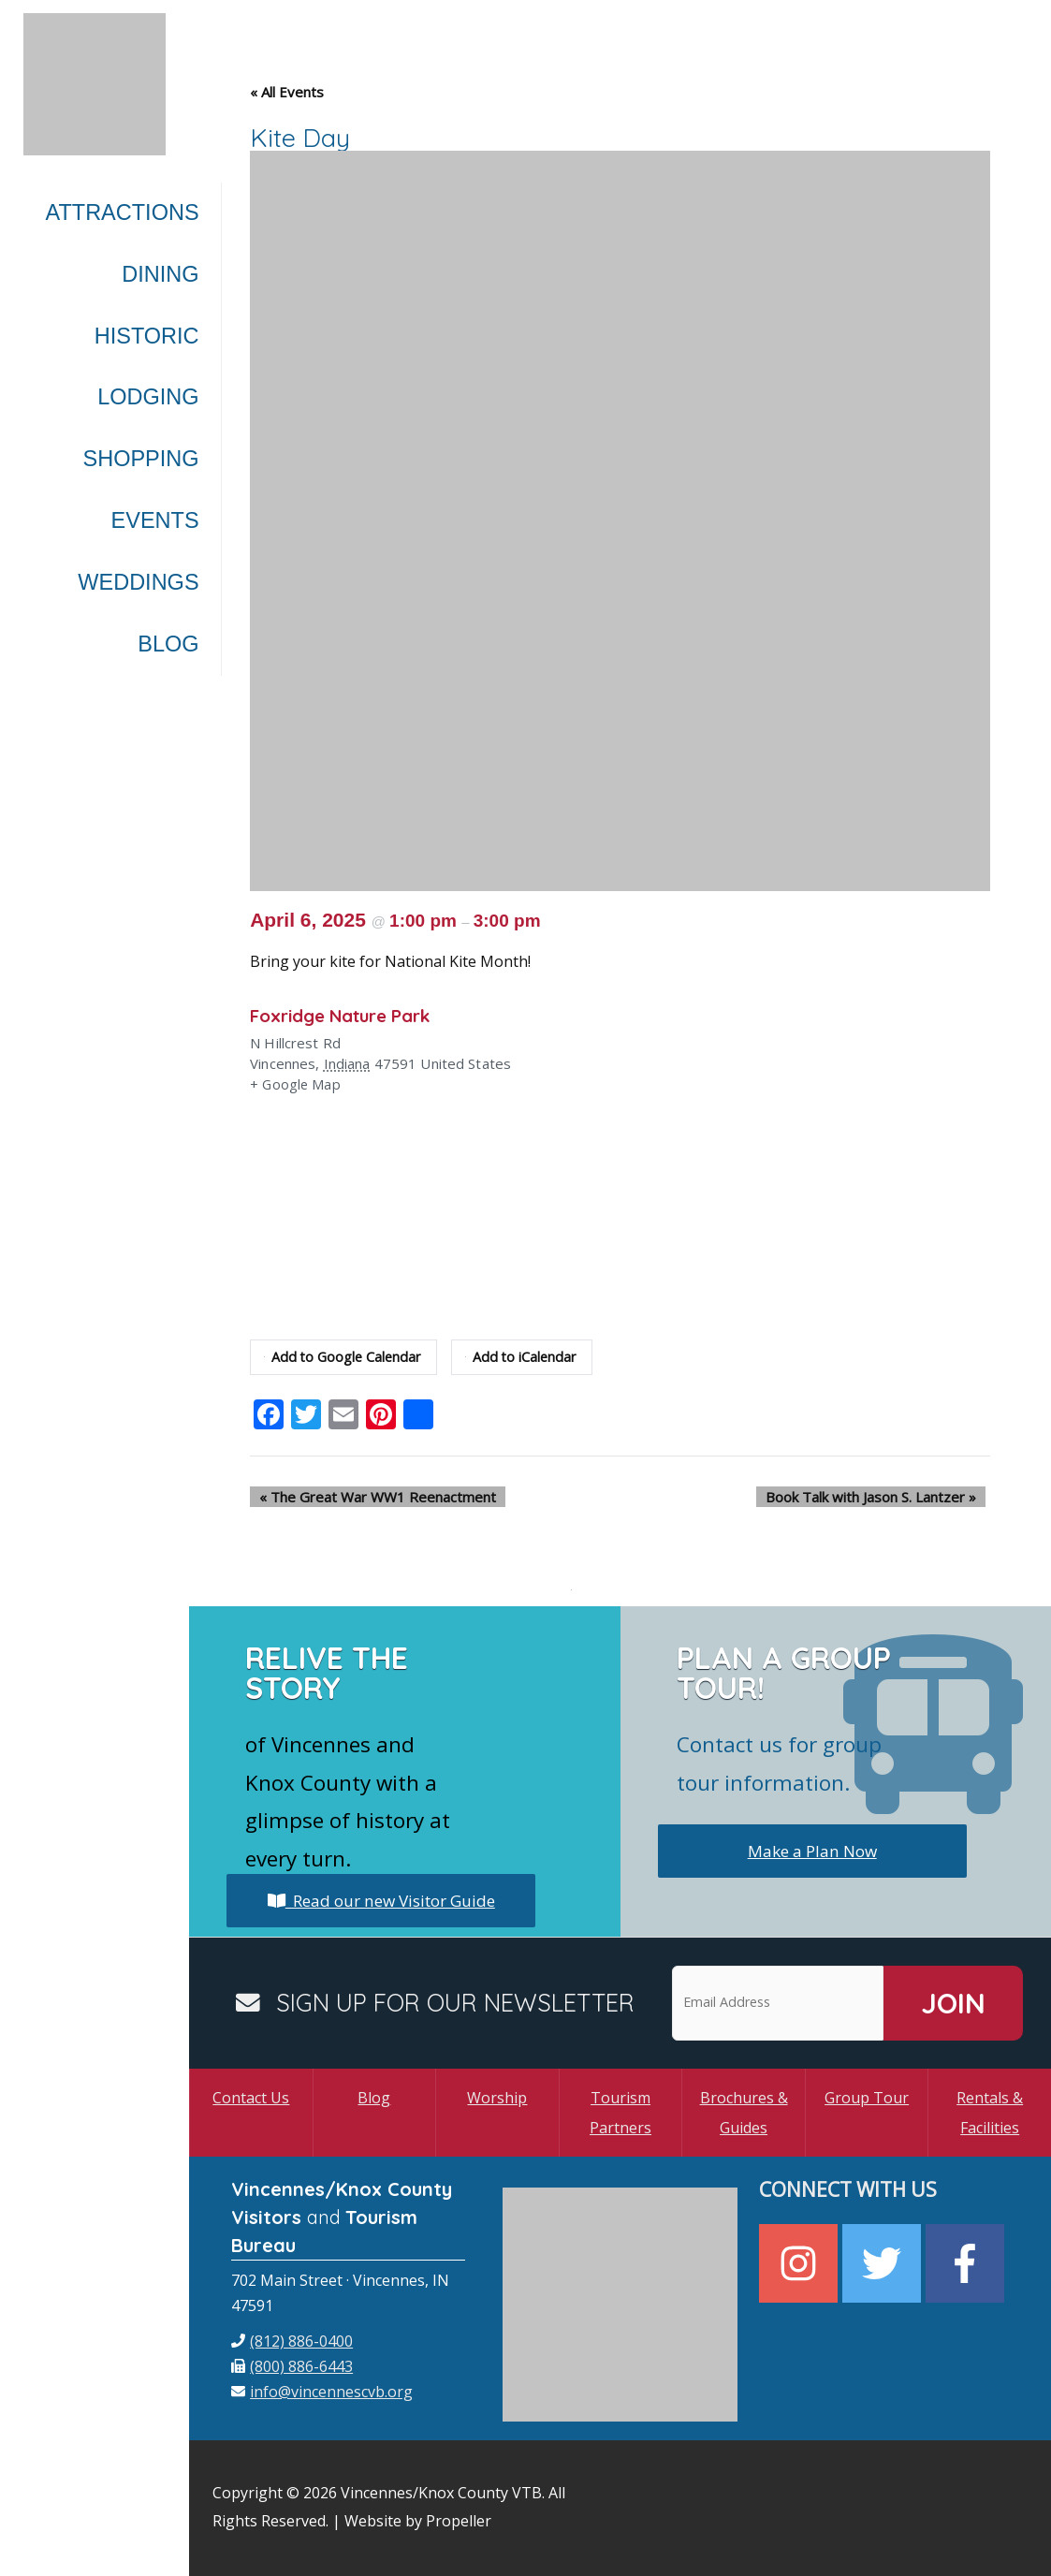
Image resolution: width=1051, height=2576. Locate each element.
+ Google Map (296, 1085)
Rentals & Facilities (989, 2112)
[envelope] (322, 2391)
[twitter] (884, 2263)
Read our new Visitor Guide (380, 1900)
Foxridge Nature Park (348, 1015)
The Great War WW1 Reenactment (368, 1496)
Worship (497, 2097)
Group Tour (867, 2097)
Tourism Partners (620, 2112)
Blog (374, 2097)
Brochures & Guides (744, 2112)
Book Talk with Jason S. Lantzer (880, 1496)
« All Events (287, 91)
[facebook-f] (967, 2263)
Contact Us (250, 2097)
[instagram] (800, 2263)
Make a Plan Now (812, 1850)
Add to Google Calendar (344, 1357)
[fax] (292, 2366)
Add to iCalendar (526, 1357)
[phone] (292, 2341)
